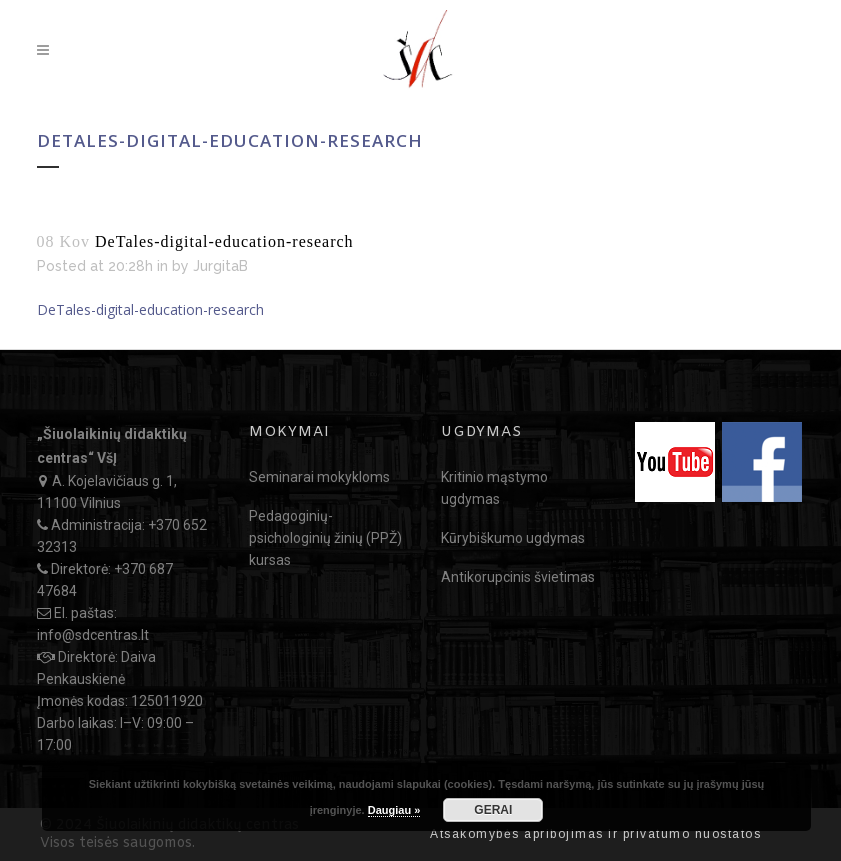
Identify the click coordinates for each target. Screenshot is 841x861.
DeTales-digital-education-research (150, 309)
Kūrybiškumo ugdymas (513, 538)
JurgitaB (220, 266)
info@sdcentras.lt (93, 635)
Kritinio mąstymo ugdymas (494, 488)
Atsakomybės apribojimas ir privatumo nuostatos (595, 834)
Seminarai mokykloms (319, 477)
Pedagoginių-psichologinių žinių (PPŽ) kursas (325, 538)
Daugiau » (394, 810)
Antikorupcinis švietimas (518, 577)
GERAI (493, 810)
